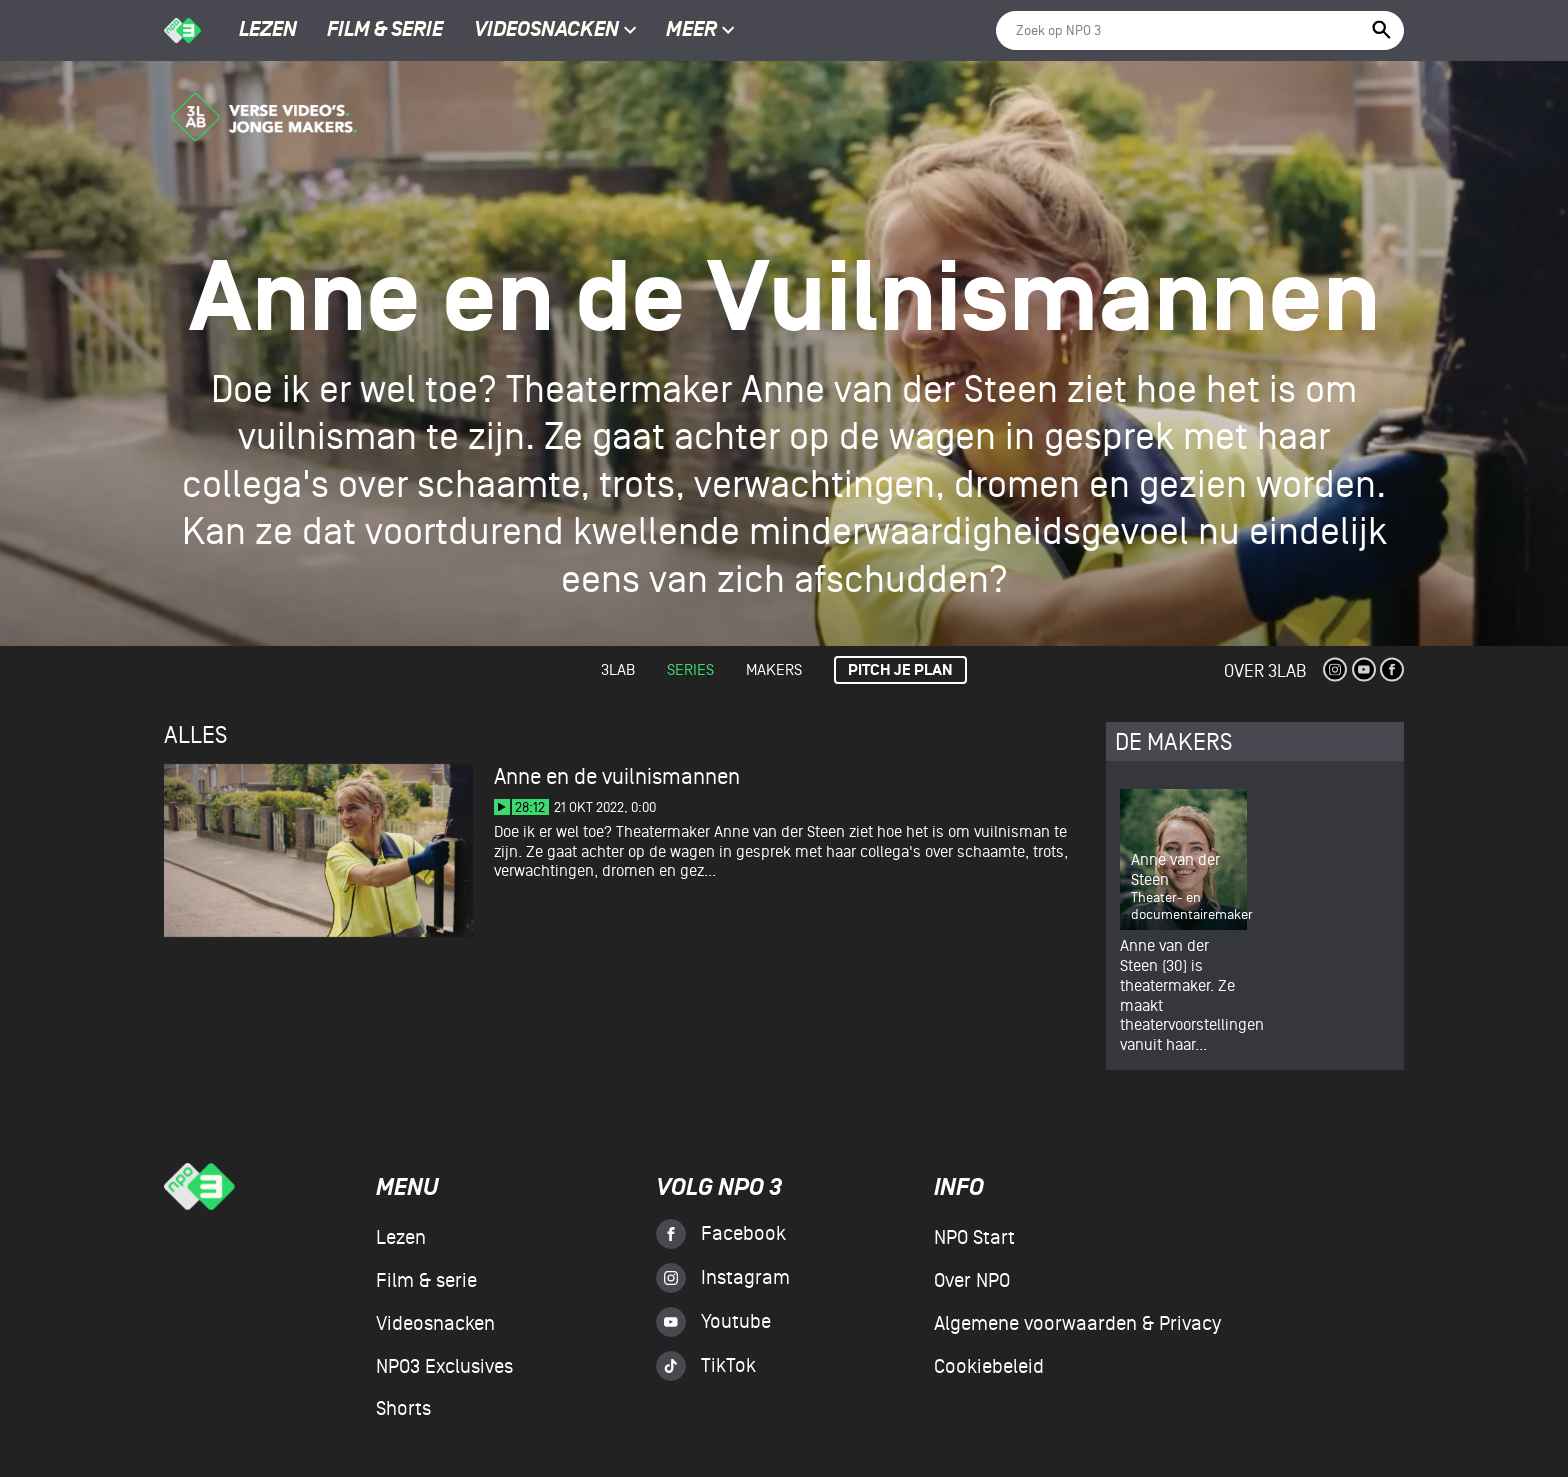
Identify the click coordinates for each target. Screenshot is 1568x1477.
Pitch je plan (900, 670)
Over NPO (972, 1281)
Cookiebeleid (989, 1367)
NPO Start (974, 1238)
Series (690, 670)
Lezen (268, 31)
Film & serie (385, 31)
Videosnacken (546, 31)
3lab (618, 670)
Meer (700, 31)
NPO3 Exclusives (444, 1367)
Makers (774, 670)
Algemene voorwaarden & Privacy (1077, 1324)
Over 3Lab (1265, 671)
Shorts (403, 1409)
